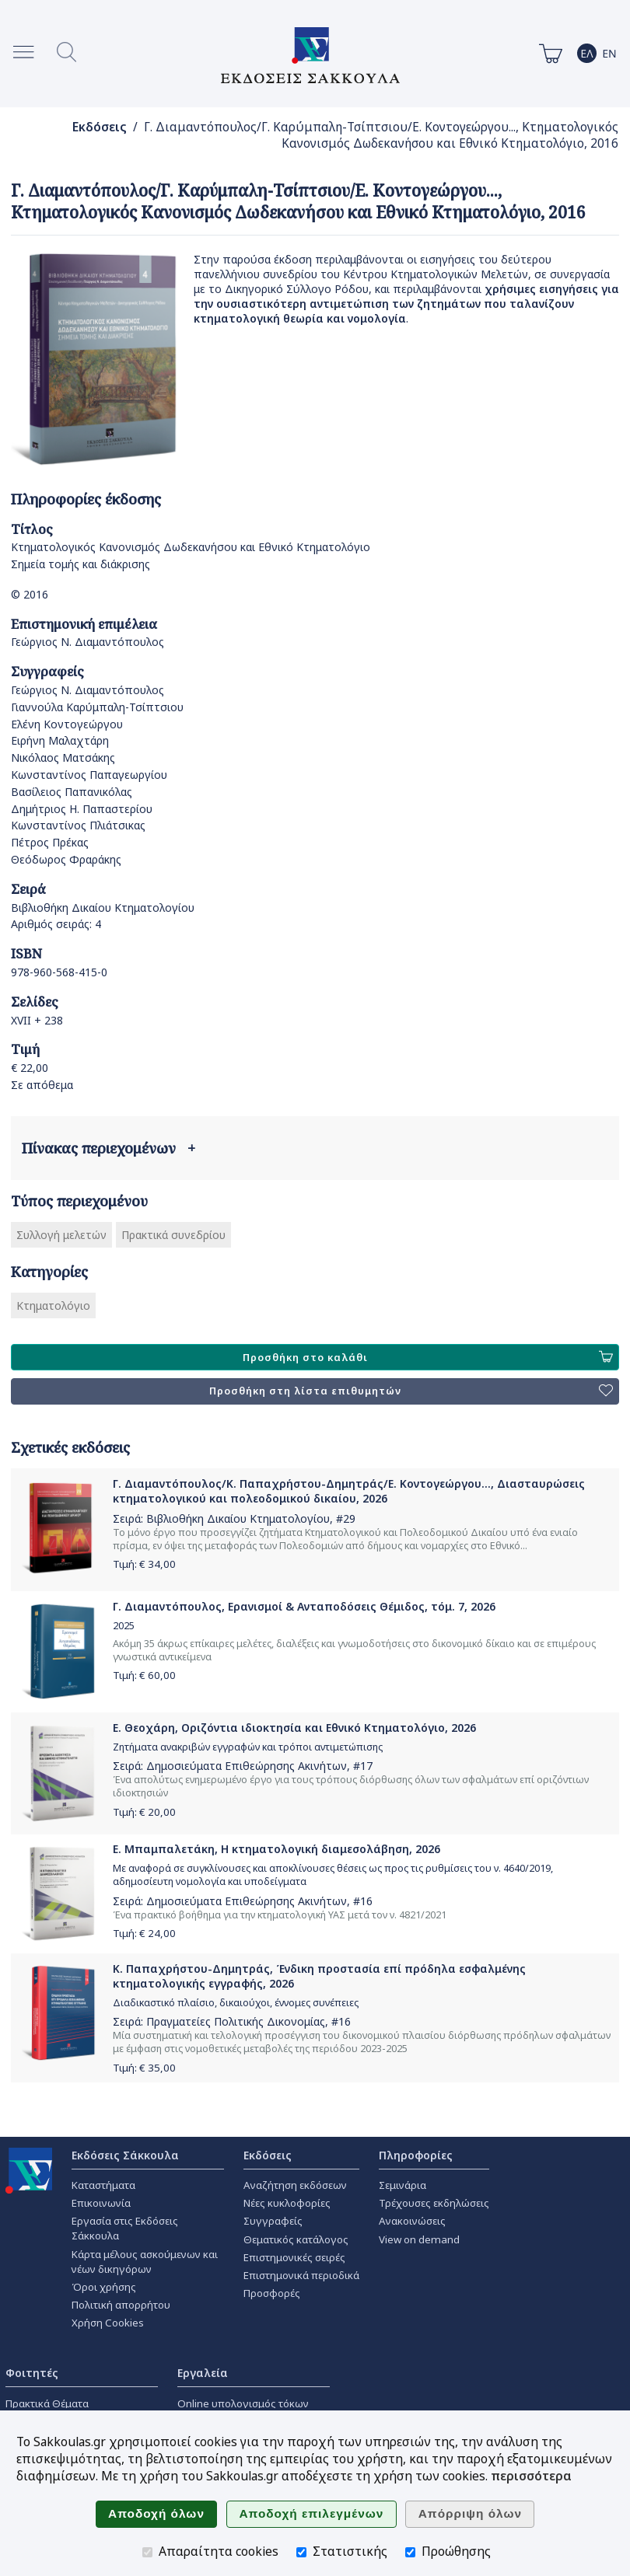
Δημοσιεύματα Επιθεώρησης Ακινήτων (246, 1765)
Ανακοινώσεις (412, 2221)
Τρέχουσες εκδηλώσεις (434, 2203)
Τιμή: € (144, 1564)
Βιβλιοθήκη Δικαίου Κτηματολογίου (102, 907)
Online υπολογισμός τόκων (243, 2403)
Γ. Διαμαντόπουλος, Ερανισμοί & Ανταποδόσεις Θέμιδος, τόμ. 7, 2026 (304, 1606)
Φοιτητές (31, 2372)
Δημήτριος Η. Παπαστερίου (81, 808)
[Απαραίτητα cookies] (147, 2552)
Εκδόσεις (99, 127)
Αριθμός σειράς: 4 (56, 923)
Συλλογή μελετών (61, 1234)
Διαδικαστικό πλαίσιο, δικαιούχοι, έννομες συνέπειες (236, 2002)
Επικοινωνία (101, 2203)
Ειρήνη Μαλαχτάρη (60, 740)
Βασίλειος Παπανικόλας (71, 791)
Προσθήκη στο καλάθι (428, 1357)
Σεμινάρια (402, 2185)
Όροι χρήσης (104, 2287)
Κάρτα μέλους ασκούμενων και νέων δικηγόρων (145, 2261)
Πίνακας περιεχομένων (108, 1148)
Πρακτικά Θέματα (47, 2403)
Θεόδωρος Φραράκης (66, 859)
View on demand (419, 2239)
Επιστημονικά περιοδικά (301, 2275)
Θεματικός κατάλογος (295, 2239)
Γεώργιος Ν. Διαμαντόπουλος (87, 641)
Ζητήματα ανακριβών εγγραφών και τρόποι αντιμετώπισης (248, 1747)
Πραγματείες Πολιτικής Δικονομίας (235, 2021)
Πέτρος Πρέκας (50, 842)
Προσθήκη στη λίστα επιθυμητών (411, 1391)
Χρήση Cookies (108, 2323)
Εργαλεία (202, 2372)
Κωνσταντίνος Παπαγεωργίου (89, 774)
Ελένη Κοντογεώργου (67, 724)
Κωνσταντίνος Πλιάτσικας (78, 825)
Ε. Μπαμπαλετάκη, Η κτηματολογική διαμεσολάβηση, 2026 (276, 1848)
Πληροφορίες (416, 2155)
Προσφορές (271, 2293)
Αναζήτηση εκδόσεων (295, 2185)
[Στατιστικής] (301, 2552)
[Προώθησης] (410, 2552)
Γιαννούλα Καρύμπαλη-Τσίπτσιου (97, 707)
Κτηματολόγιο (53, 1305)
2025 (124, 1625)
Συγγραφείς (273, 2221)
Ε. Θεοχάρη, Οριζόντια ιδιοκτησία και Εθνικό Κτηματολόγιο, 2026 (294, 1727)
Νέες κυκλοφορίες (287, 2203)
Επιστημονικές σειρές (294, 2257)
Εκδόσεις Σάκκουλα (125, 2155)
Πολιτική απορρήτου (121, 2305)
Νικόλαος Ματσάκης (63, 757)
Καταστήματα (103, 2185)
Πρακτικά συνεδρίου (173, 1234)
